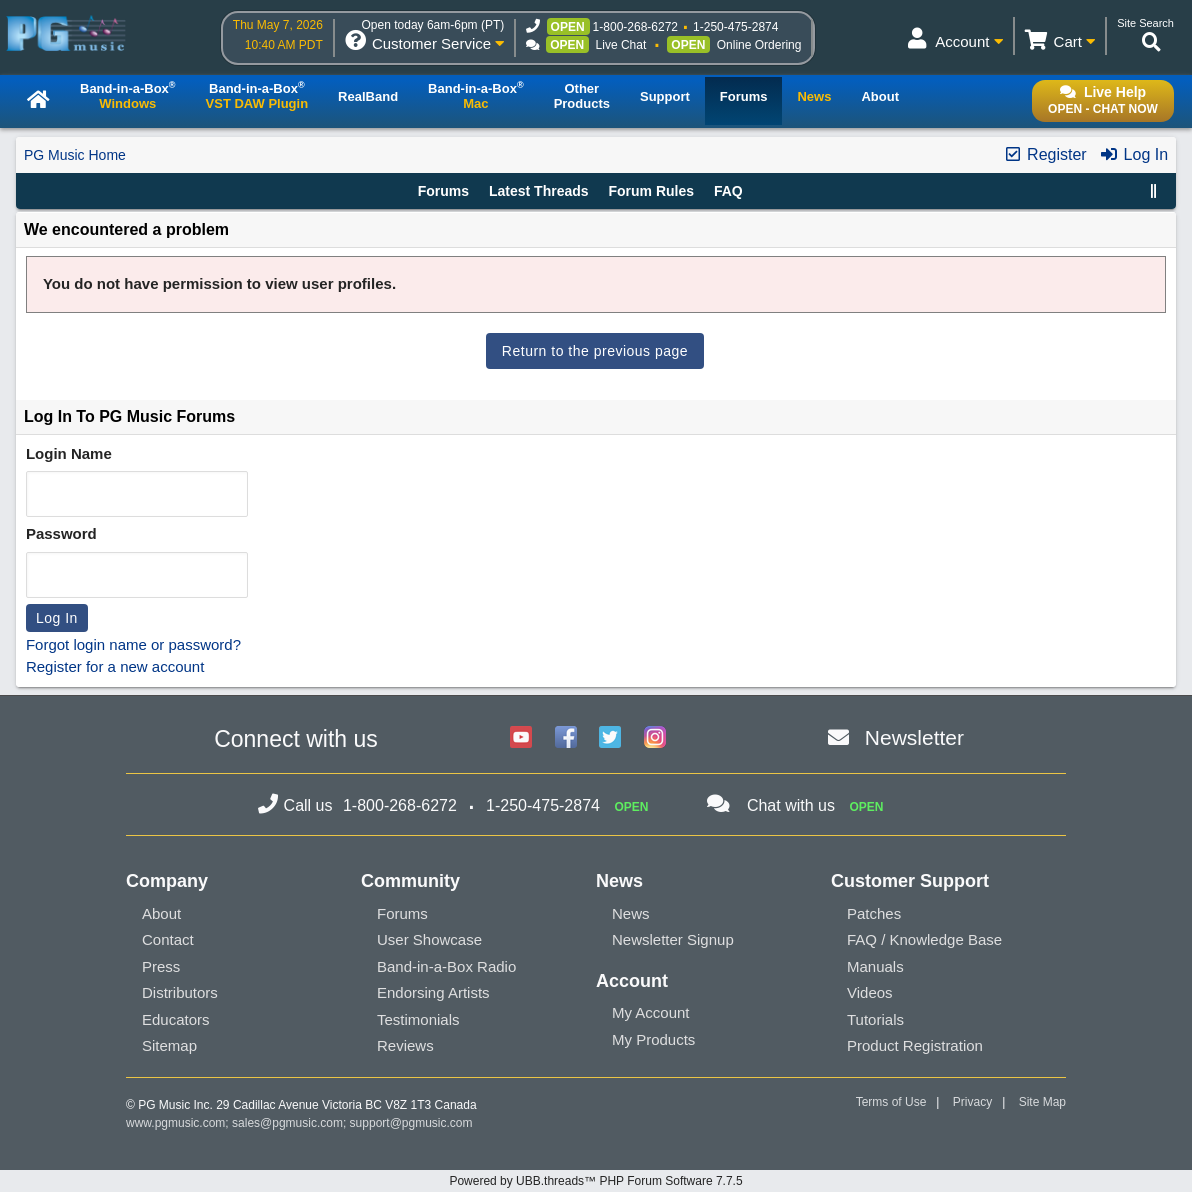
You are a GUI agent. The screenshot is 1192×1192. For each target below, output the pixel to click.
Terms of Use (891, 1102)
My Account (651, 1012)
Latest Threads (539, 191)
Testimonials (418, 1019)
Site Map (1042, 1102)
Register (1045, 154)
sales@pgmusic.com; (291, 1123)
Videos (870, 992)
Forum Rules (651, 191)
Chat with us (791, 805)
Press (161, 966)
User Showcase (429, 939)
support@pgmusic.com (411, 1123)
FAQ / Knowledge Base (924, 939)
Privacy (972, 1102)
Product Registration (915, 1045)
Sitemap (169, 1045)
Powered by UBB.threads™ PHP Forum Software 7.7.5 (595, 1181)
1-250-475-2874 (735, 27)
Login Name (69, 453)
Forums (443, 191)
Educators (176, 1019)
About (161, 913)
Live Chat (621, 45)
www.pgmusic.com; (177, 1123)
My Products (653, 1039)
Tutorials (875, 1019)
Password (61, 533)
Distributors (180, 992)
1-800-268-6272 (635, 27)
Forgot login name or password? (133, 644)
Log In (1133, 154)
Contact (168, 939)
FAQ (728, 191)
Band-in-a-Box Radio (446, 966)
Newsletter (914, 737)
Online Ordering (759, 45)
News (631, 913)
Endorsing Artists (433, 992)
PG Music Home (75, 155)
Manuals (875, 966)
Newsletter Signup (673, 939)
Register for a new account (115, 666)
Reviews (405, 1045)
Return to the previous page (595, 351)
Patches (874, 913)
